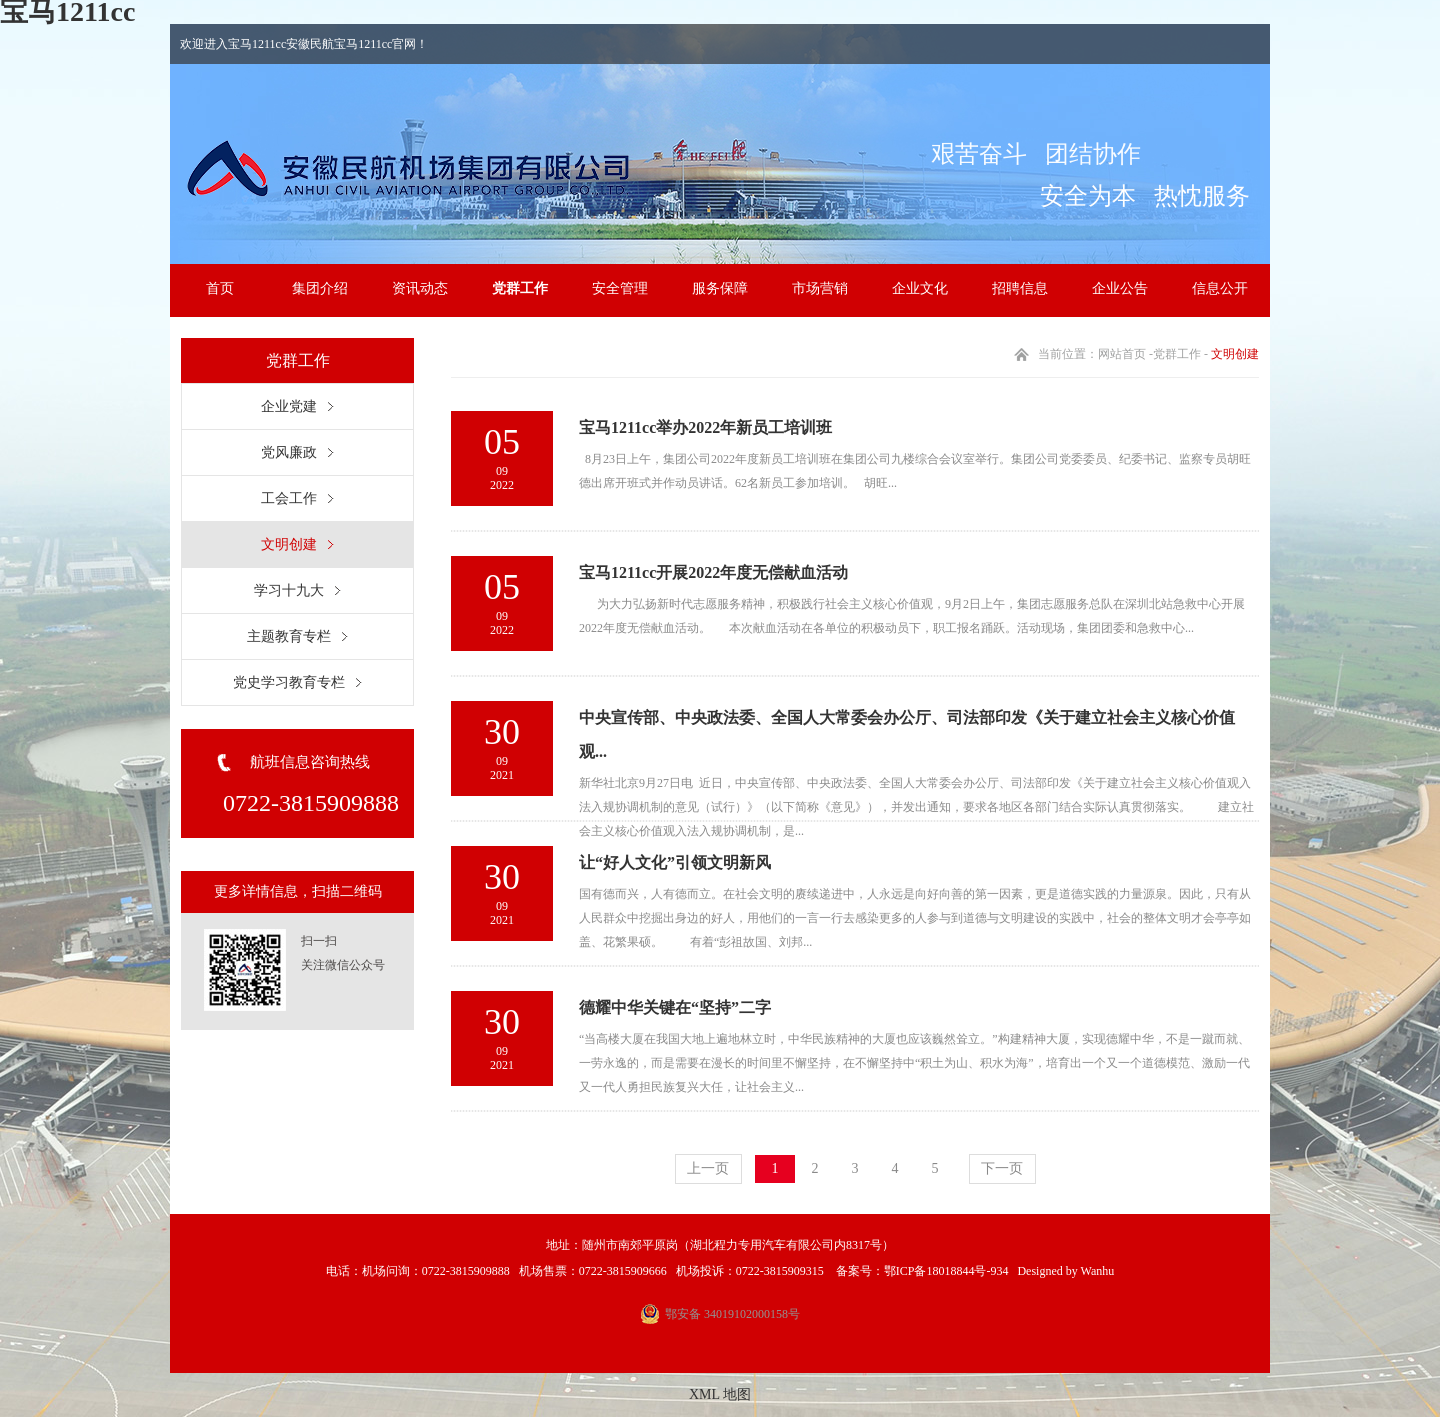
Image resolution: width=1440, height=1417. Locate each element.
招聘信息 (1020, 288)
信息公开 (1220, 288)
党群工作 (520, 288)
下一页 (1002, 1168)
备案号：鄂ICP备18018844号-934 (921, 1271)
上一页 (708, 1168)
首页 (220, 288)
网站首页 (1122, 354)
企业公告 (1120, 288)
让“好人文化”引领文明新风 (675, 862)
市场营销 (820, 288)
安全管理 (620, 288)
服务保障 (720, 288)
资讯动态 (420, 288)
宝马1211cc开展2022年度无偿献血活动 (713, 572)
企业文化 (920, 288)
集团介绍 (320, 288)
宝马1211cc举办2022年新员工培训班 (705, 427)
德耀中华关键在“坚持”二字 (675, 1007)
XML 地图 (720, 1394)
